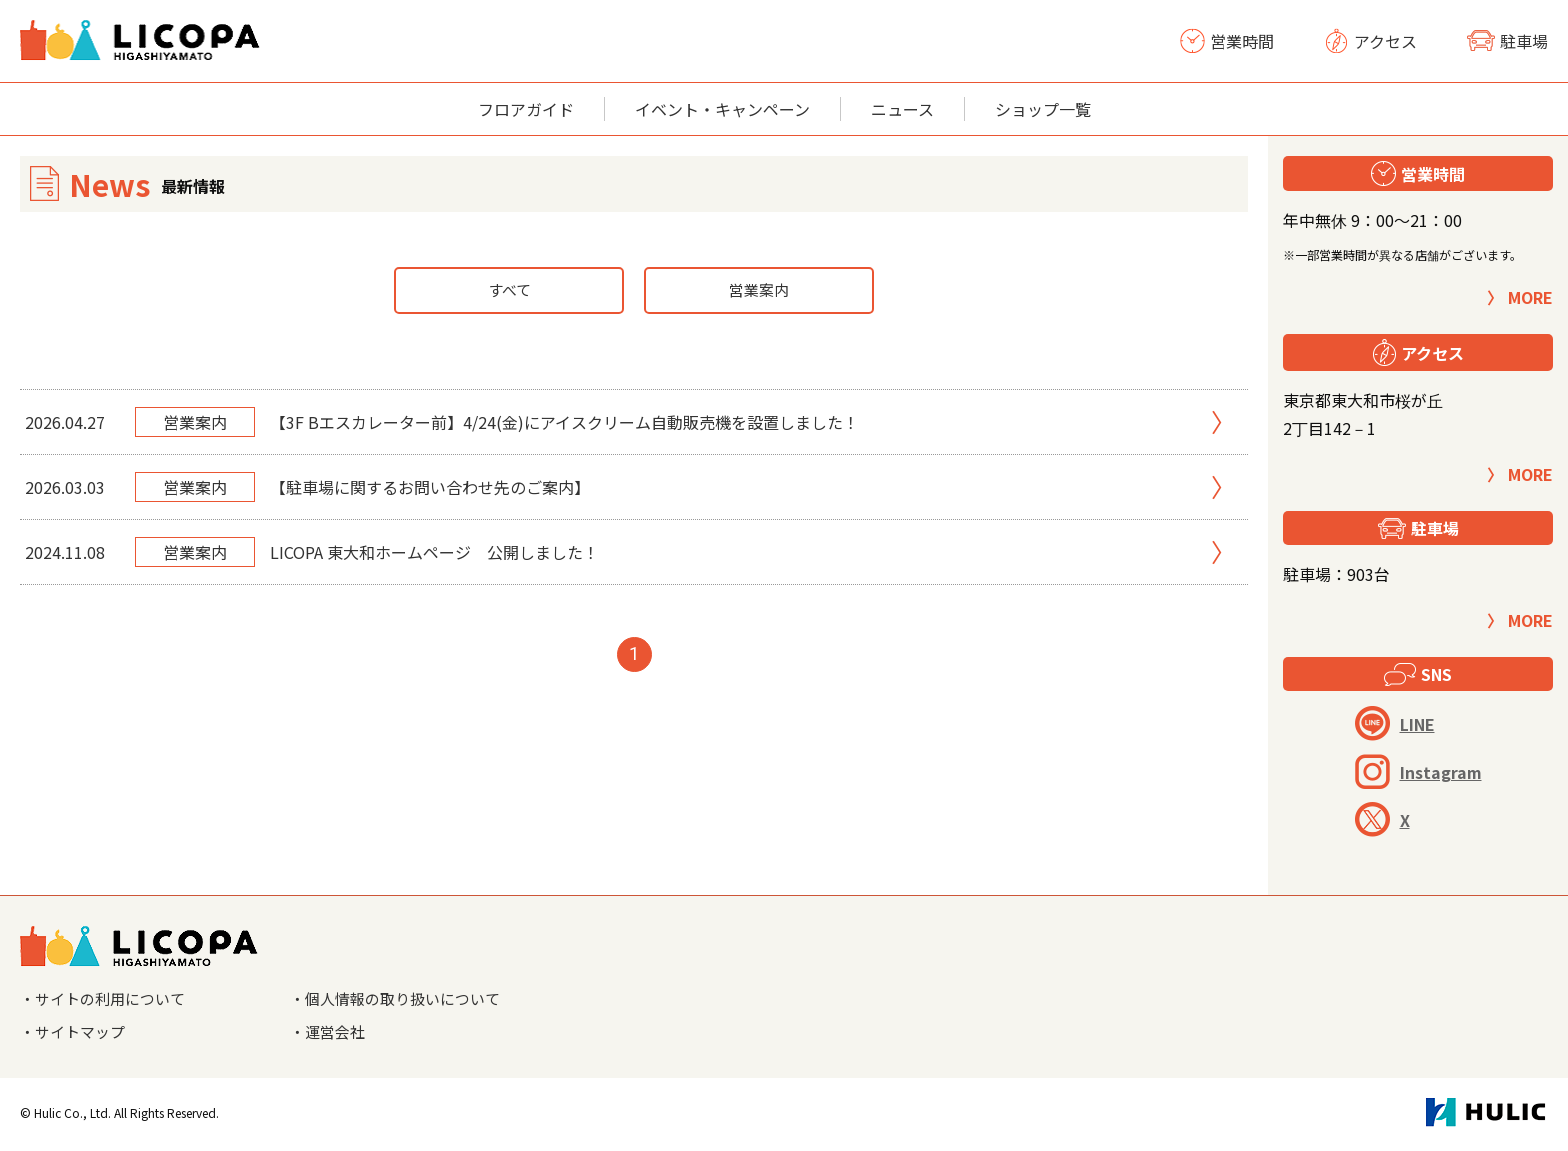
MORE (1530, 297)
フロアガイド (526, 109)
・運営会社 (330, 1034)
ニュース (902, 109)
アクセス (1370, 41)
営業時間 (1227, 41)
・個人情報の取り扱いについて (402, 1000)
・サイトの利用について (108, 1000)
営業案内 (759, 291)
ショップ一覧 (1043, 109)
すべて (509, 291)
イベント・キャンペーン (722, 109)
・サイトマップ (76, 1034)
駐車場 (1507, 41)
